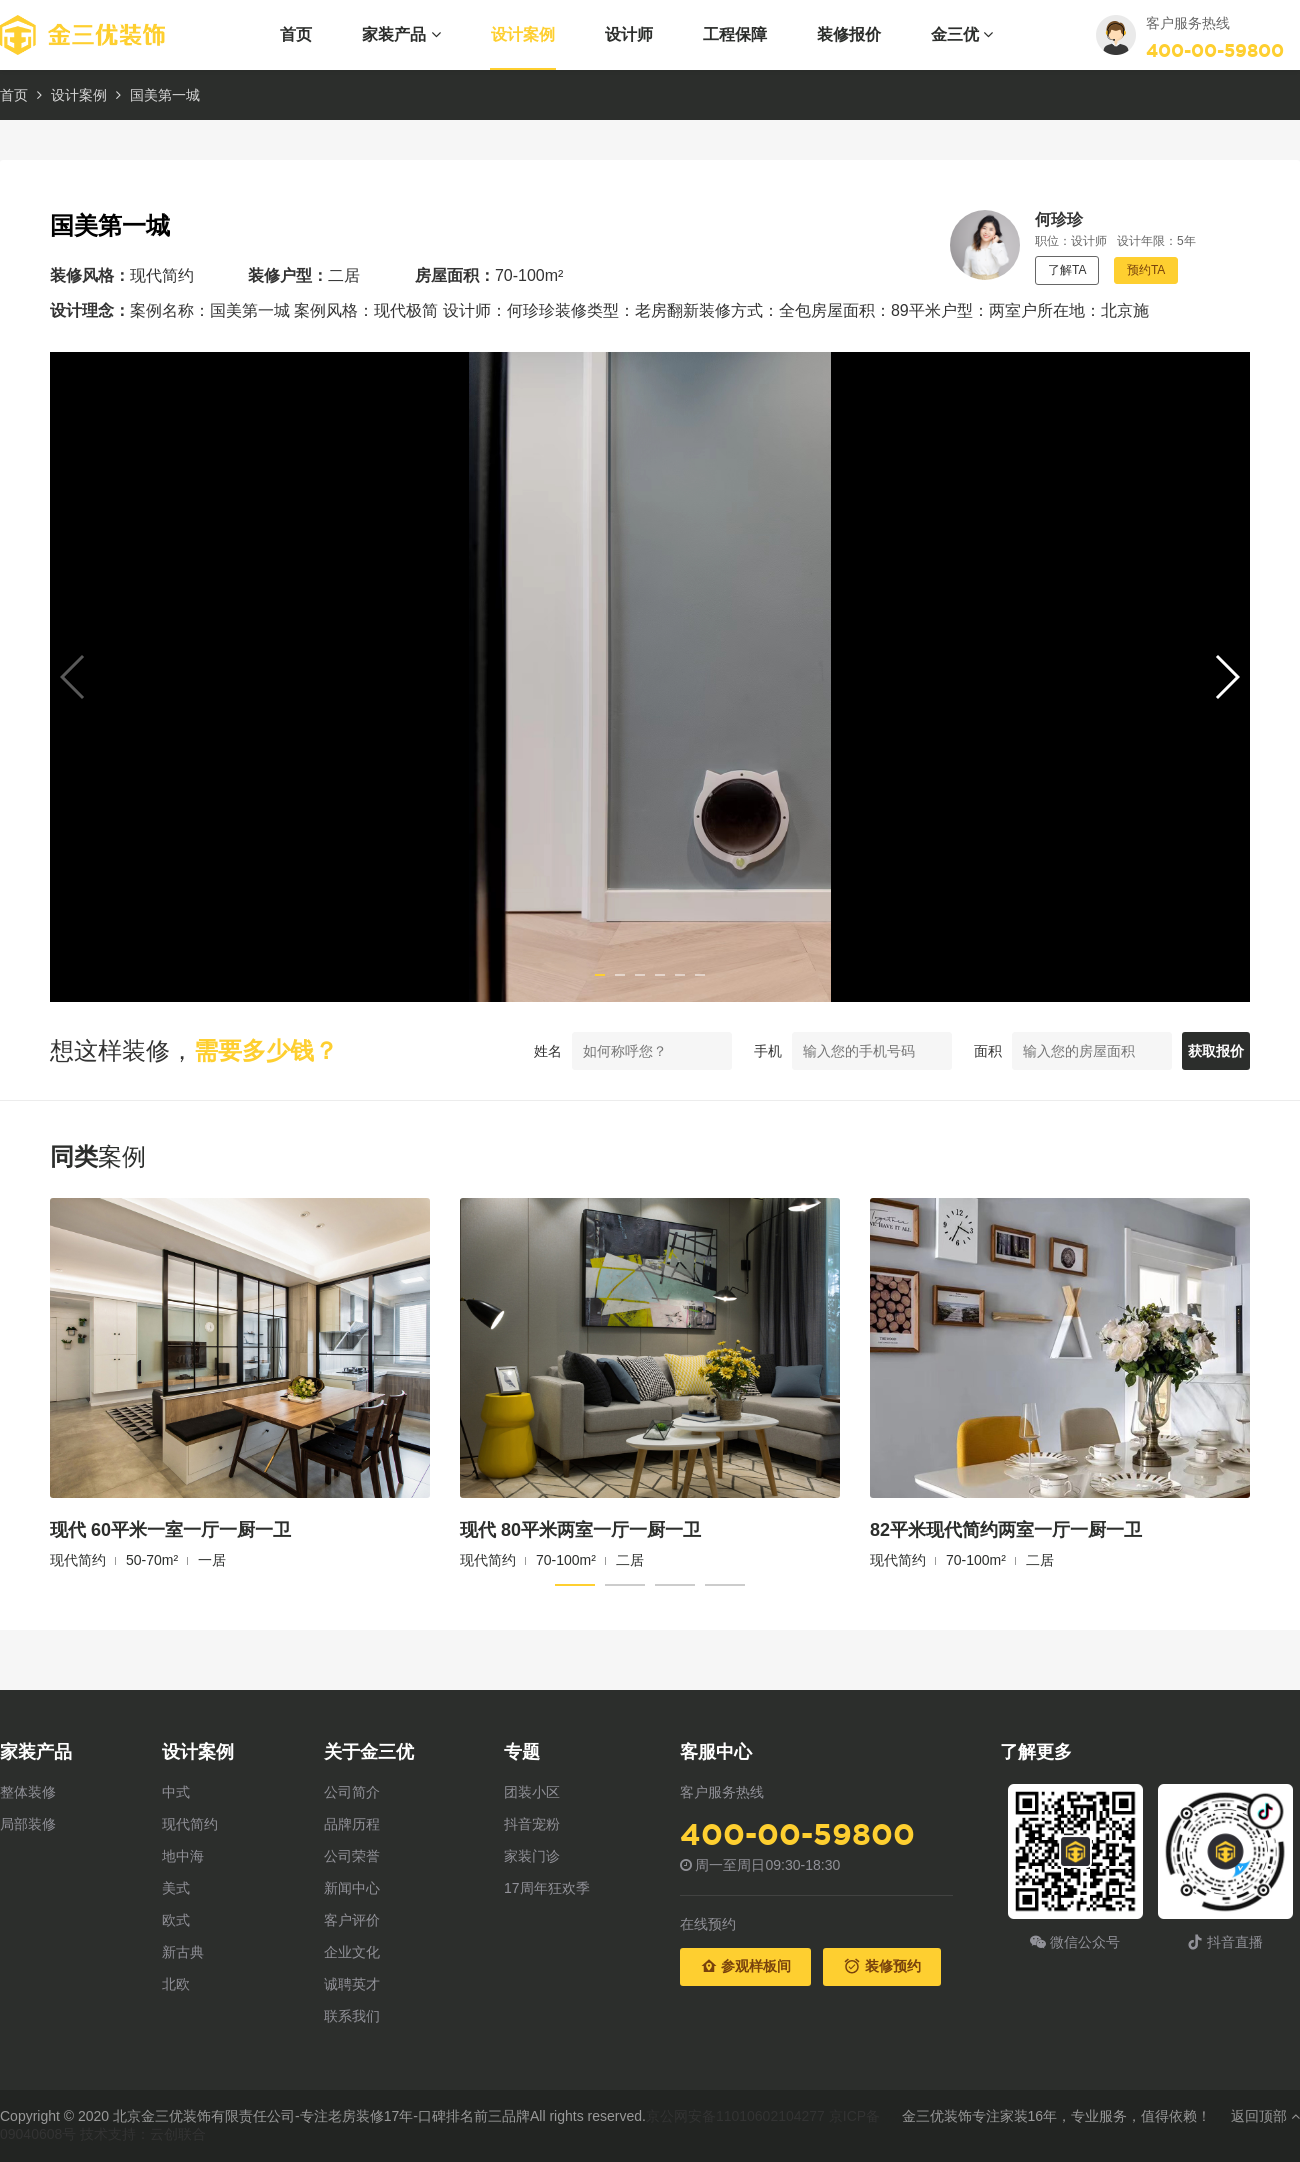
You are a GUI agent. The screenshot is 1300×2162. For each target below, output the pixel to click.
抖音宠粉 (532, 1824)
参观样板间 (746, 1966)
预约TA (1146, 270)
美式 (176, 1888)
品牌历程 (352, 1824)
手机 (720, 1051)
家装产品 (401, 34)
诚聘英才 (352, 1984)
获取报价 (1192, 1051)
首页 (296, 34)
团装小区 (532, 1792)
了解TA (1067, 270)
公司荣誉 (352, 1856)
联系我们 (352, 2016)
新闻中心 (352, 1888)
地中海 (183, 1856)
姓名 (500, 1051)
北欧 (176, 1984)
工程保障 (735, 34)
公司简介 (352, 1792)
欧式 (176, 1920)
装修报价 (849, 34)
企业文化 (352, 1952)
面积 (940, 1051)
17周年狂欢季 (547, 1888)
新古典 (183, 1952)
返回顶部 (1265, 2116)
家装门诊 (532, 1856)
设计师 (629, 34)
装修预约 (882, 1966)
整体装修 (28, 1792)
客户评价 (352, 1920)
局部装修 (28, 1824)
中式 (176, 1792)
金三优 (962, 34)
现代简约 (190, 1824)
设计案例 (523, 34)
